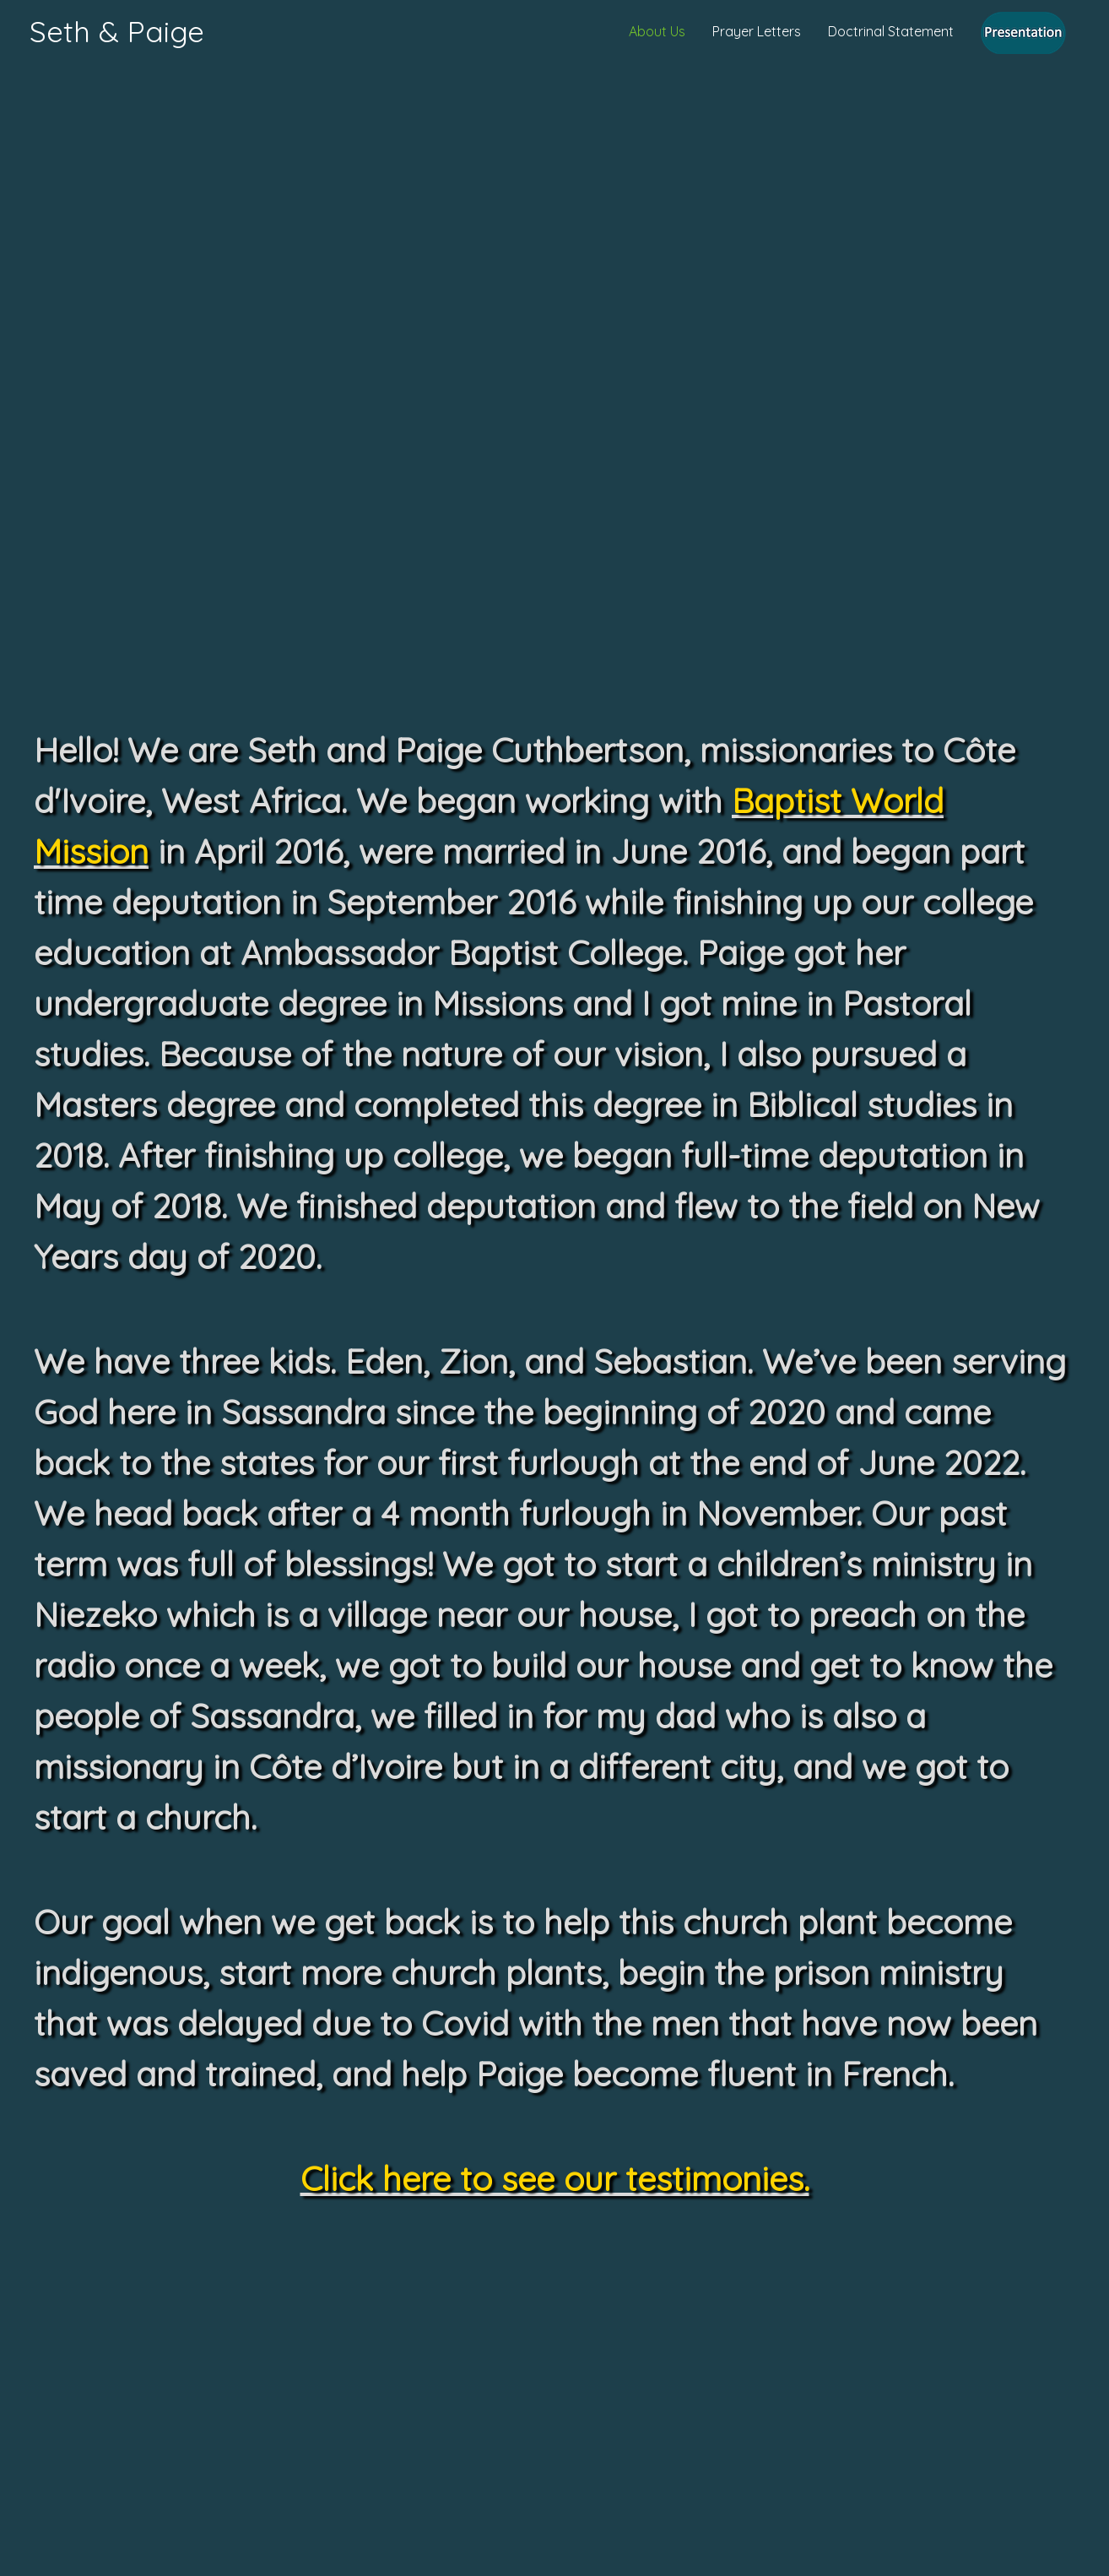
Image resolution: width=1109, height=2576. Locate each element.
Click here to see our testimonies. (554, 2178)
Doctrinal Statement (891, 31)
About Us (657, 31)
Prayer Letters (756, 31)
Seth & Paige (117, 31)
